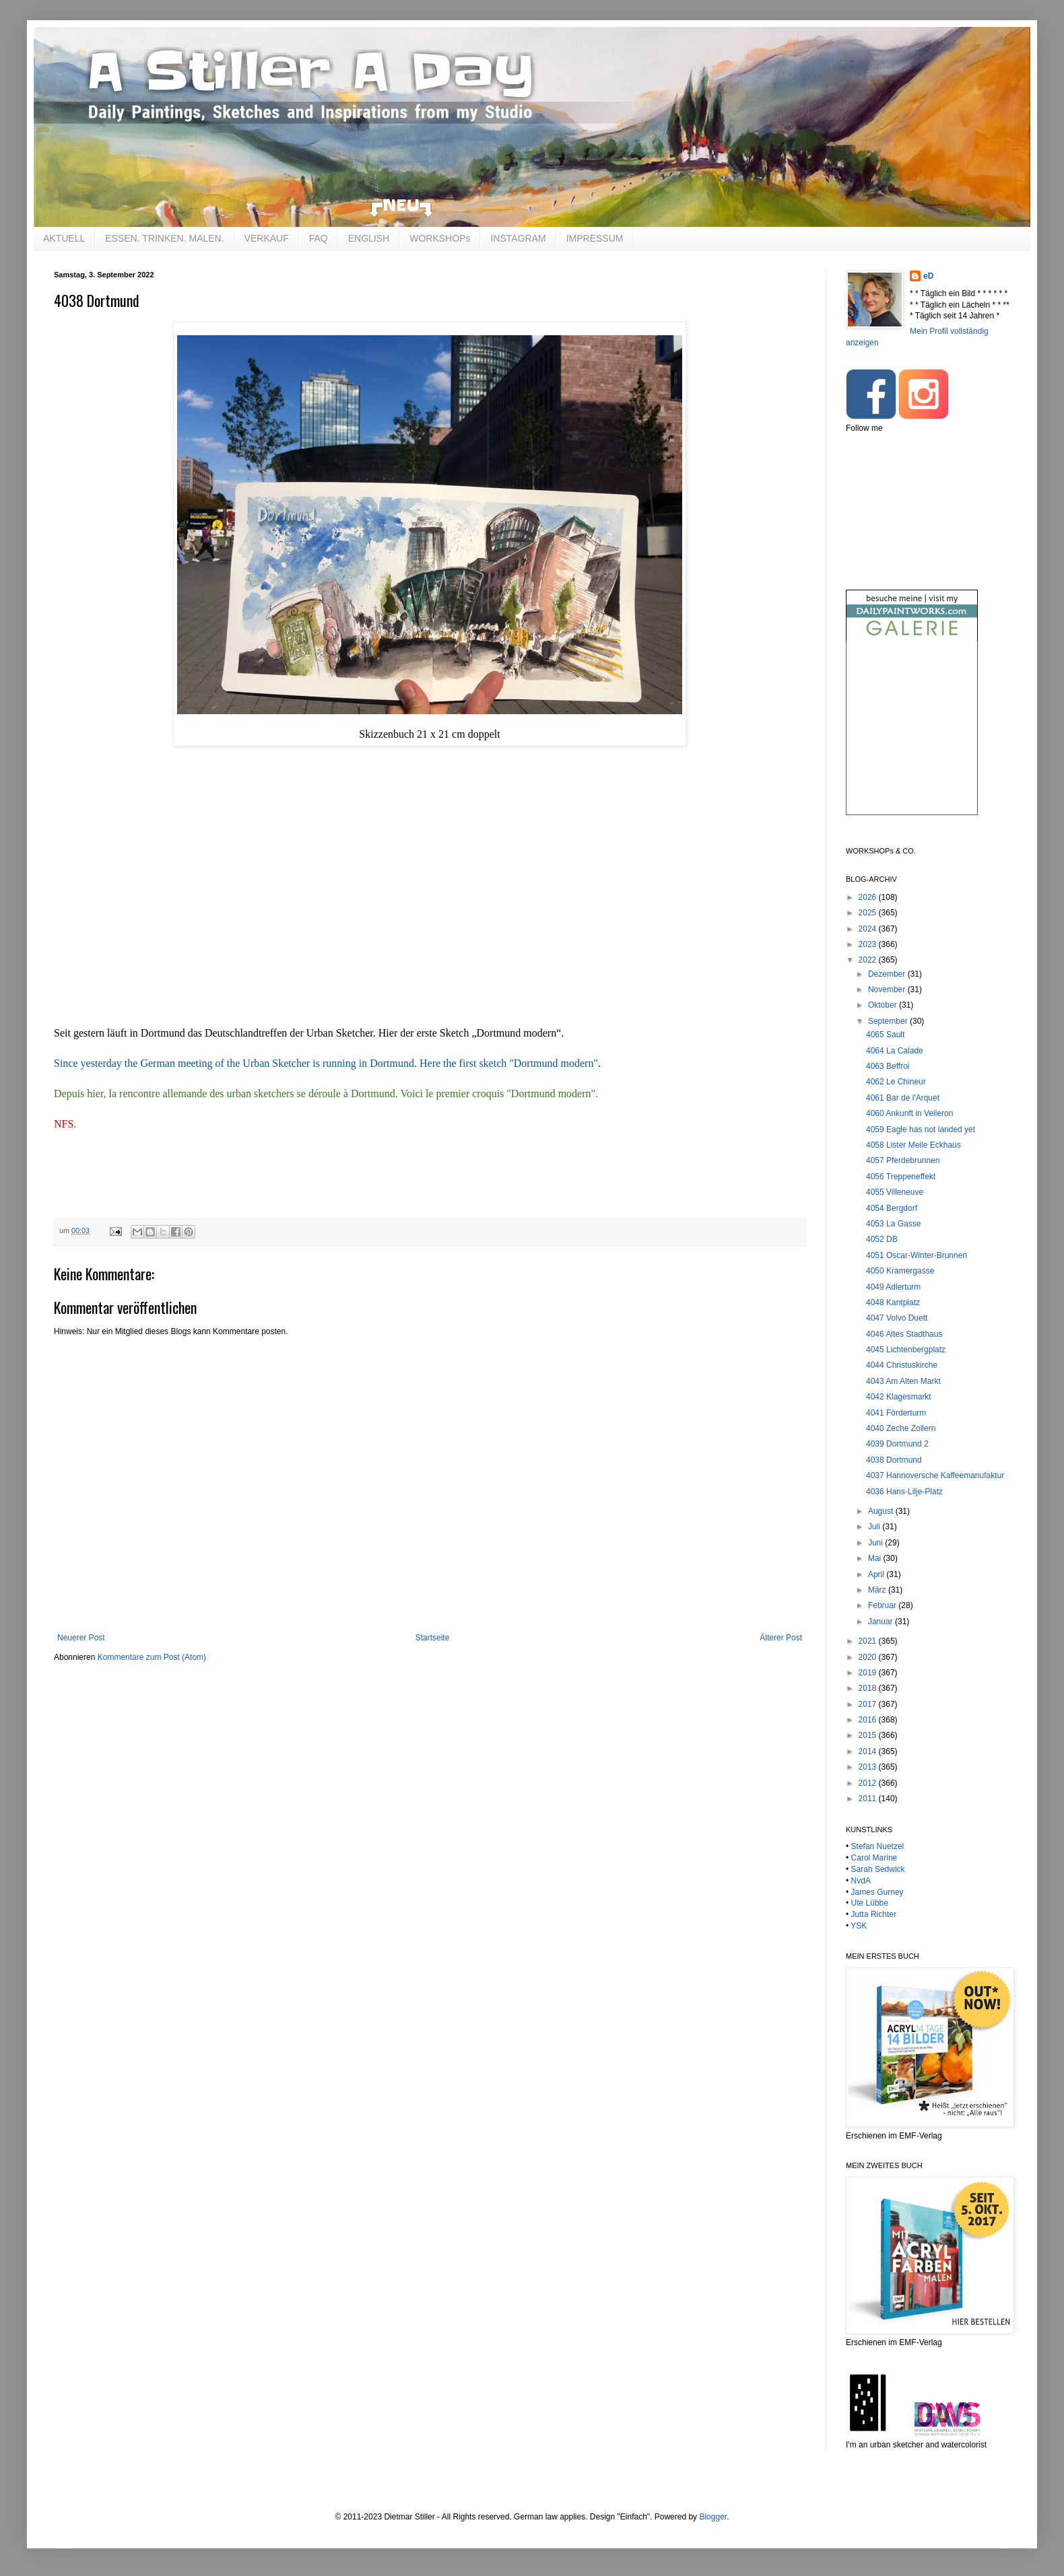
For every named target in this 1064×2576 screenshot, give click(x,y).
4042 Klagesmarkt (898, 1396)
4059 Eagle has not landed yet (920, 1129)
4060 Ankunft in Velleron (909, 1113)
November (888, 989)
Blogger (713, 2516)
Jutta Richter (873, 1914)
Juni (876, 1542)
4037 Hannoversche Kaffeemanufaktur (935, 1475)
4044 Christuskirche (901, 1365)
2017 (869, 1704)
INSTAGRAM (517, 238)
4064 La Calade (894, 1050)
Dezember (888, 974)
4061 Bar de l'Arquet (902, 1098)
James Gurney (877, 1892)
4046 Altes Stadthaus (904, 1334)
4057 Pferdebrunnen (902, 1160)
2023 (869, 944)
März (878, 1590)
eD (928, 276)
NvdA (861, 1880)
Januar (881, 1621)
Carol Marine (874, 1858)
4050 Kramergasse (900, 1271)
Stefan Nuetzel (877, 1846)
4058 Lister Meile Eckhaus (913, 1145)
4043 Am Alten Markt (903, 1381)
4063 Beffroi (888, 1066)
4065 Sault (885, 1034)
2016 (869, 1720)
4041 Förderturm (896, 1413)
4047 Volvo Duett (896, 1318)
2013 (869, 1767)
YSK (859, 1925)
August (882, 1511)
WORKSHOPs (439, 238)
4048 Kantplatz (893, 1302)
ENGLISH (368, 238)
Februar (883, 1605)
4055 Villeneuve (894, 1192)
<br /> (911, 739)
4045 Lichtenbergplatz (905, 1349)
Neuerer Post (81, 1637)
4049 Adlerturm (893, 1287)
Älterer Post (781, 1637)
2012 (869, 1783)
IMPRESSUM (595, 238)
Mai (876, 1558)
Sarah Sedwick (878, 1869)
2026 (869, 897)
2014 (869, 1751)
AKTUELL (64, 238)
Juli (875, 1526)
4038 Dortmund (894, 1460)
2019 (869, 1672)
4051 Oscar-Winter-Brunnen (916, 1255)
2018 (869, 1688)
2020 (869, 1657)
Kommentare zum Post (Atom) (152, 1657)
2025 (869, 912)
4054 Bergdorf (891, 1208)
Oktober (883, 1005)
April (877, 1574)
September (889, 1021)
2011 (869, 1798)
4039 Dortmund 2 (897, 1444)
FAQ (318, 238)
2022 (869, 960)
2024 (869, 929)
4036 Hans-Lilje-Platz (904, 1491)
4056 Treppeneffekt (900, 1176)
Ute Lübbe (869, 1903)
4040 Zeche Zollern (900, 1428)
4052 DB (882, 1239)
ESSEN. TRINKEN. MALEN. (164, 238)
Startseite (432, 1637)
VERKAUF (266, 238)
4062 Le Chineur (896, 1081)
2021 (869, 1641)
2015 (869, 1735)
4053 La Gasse (893, 1223)
